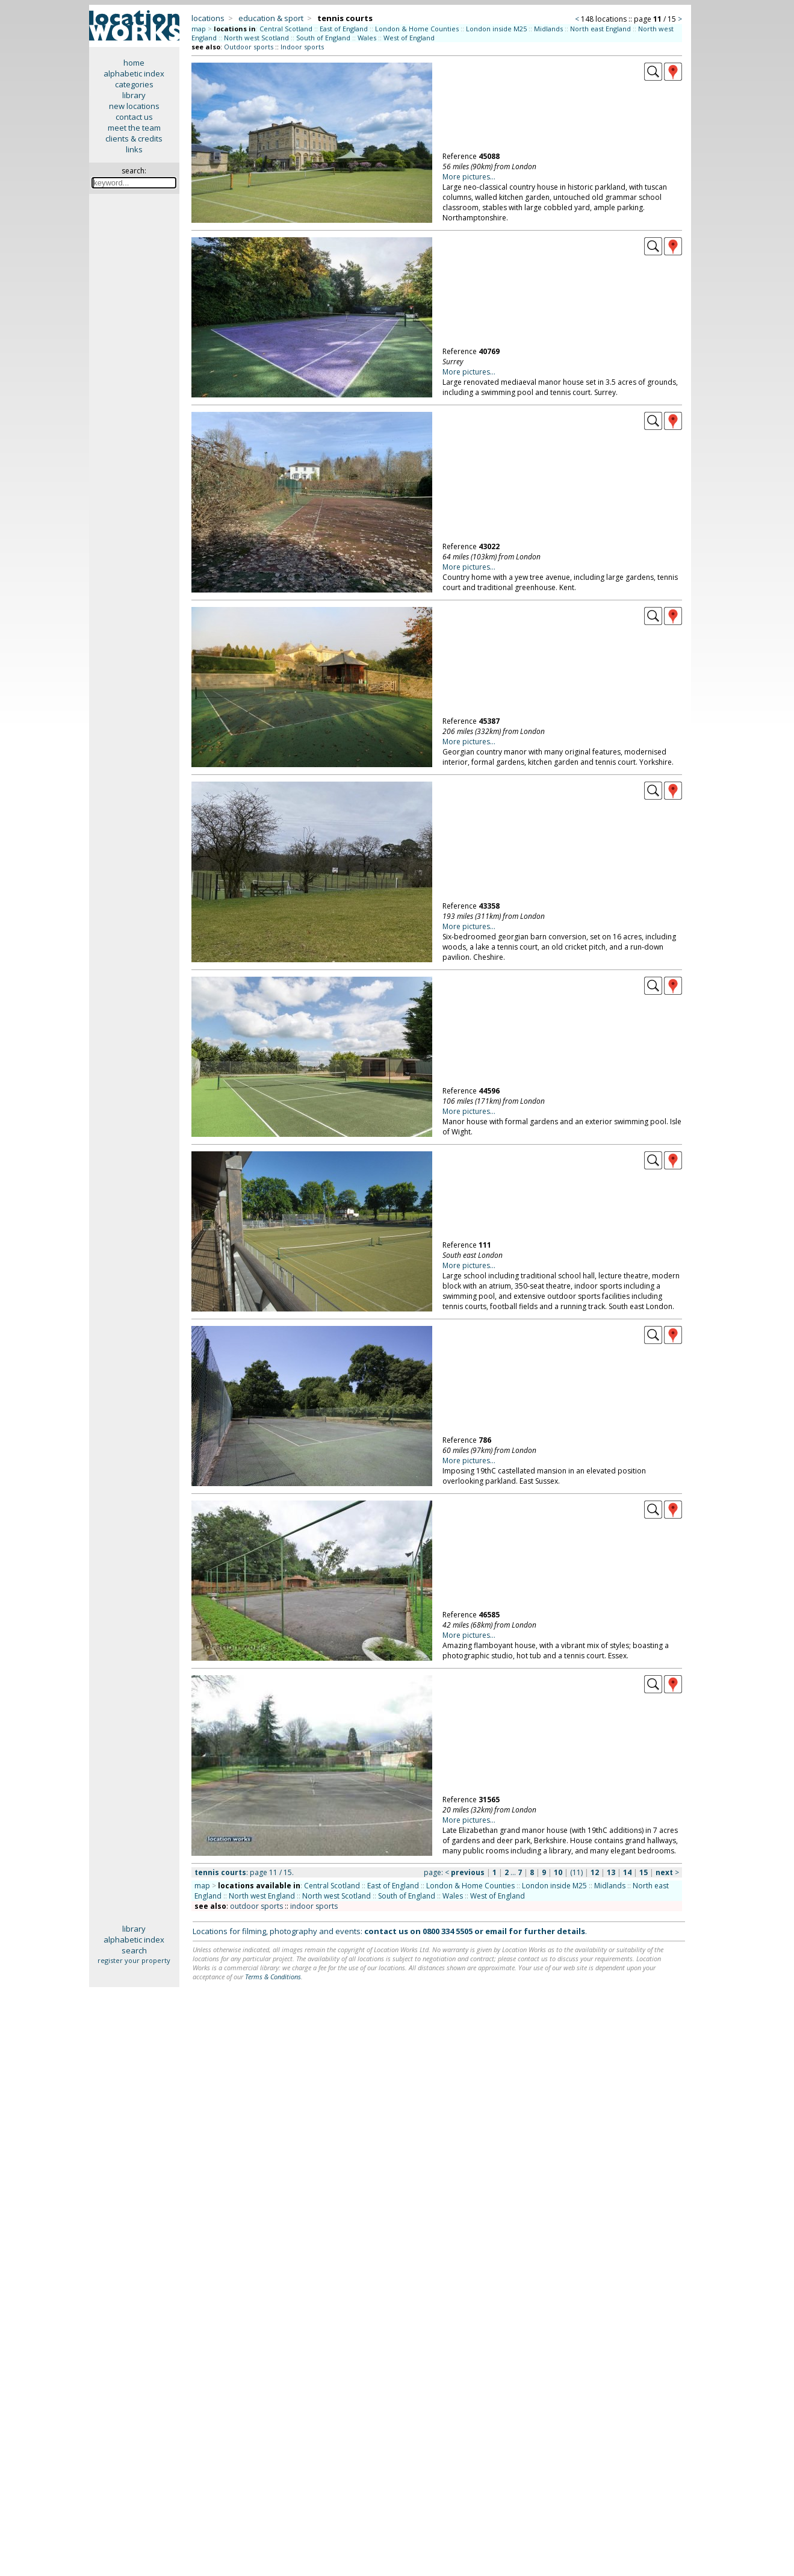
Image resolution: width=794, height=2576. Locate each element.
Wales (367, 37)
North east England (600, 28)
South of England (323, 37)
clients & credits (134, 138)
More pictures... (468, 177)
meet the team (134, 127)
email (496, 1931)
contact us (134, 116)
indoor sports (314, 1906)
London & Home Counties (417, 28)
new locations (134, 106)
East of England (344, 28)
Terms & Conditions (273, 1976)
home (133, 62)
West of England (409, 37)
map (198, 28)
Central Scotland (285, 28)
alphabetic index (134, 73)
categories (134, 84)
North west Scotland (256, 37)
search (134, 1950)
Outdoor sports (248, 46)
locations (208, 18)
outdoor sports (256, 1906)
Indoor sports (302, 46)
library (134, 95)
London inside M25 (496, 28)
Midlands (548, 28)
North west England (262, 1896)
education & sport (270, 18)
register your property (134, 1960)
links (134, 149)
